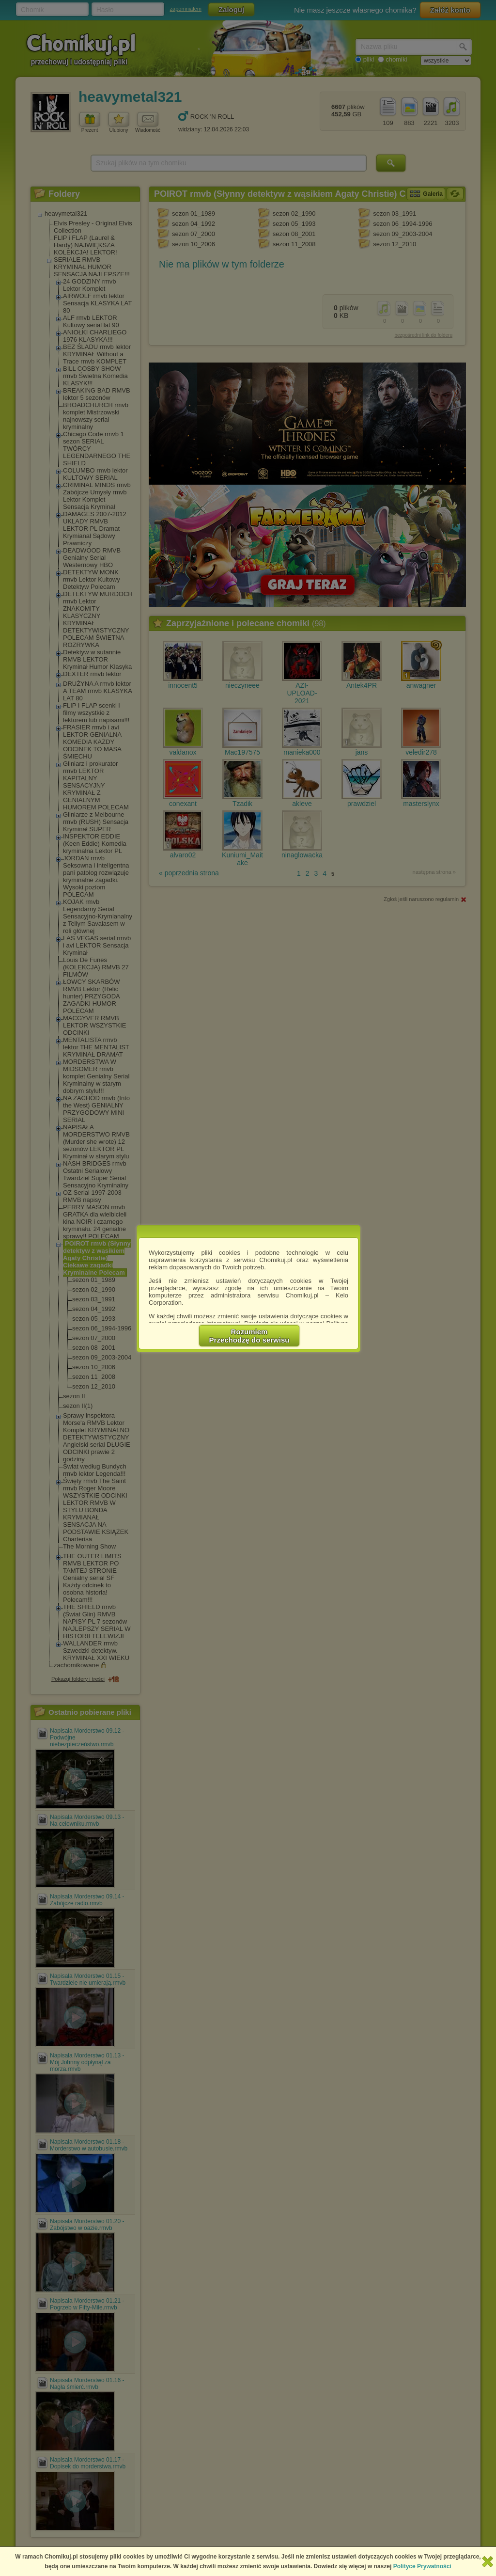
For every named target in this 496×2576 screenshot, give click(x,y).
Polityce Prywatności (422, 2566)
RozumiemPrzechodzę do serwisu (249, 1336)
